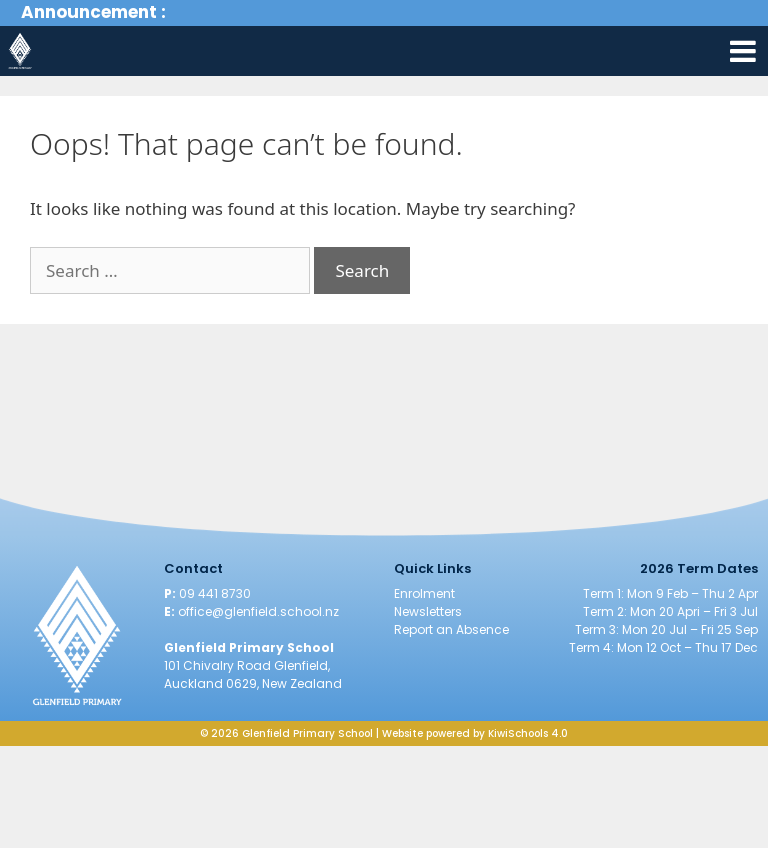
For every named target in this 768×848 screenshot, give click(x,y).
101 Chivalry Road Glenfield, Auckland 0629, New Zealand (253, 674)
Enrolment (424, 593)
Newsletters (428, 611)
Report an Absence (451, 629)
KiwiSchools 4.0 (528, 733)
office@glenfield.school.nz (258, 611)
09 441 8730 (215, 593)
